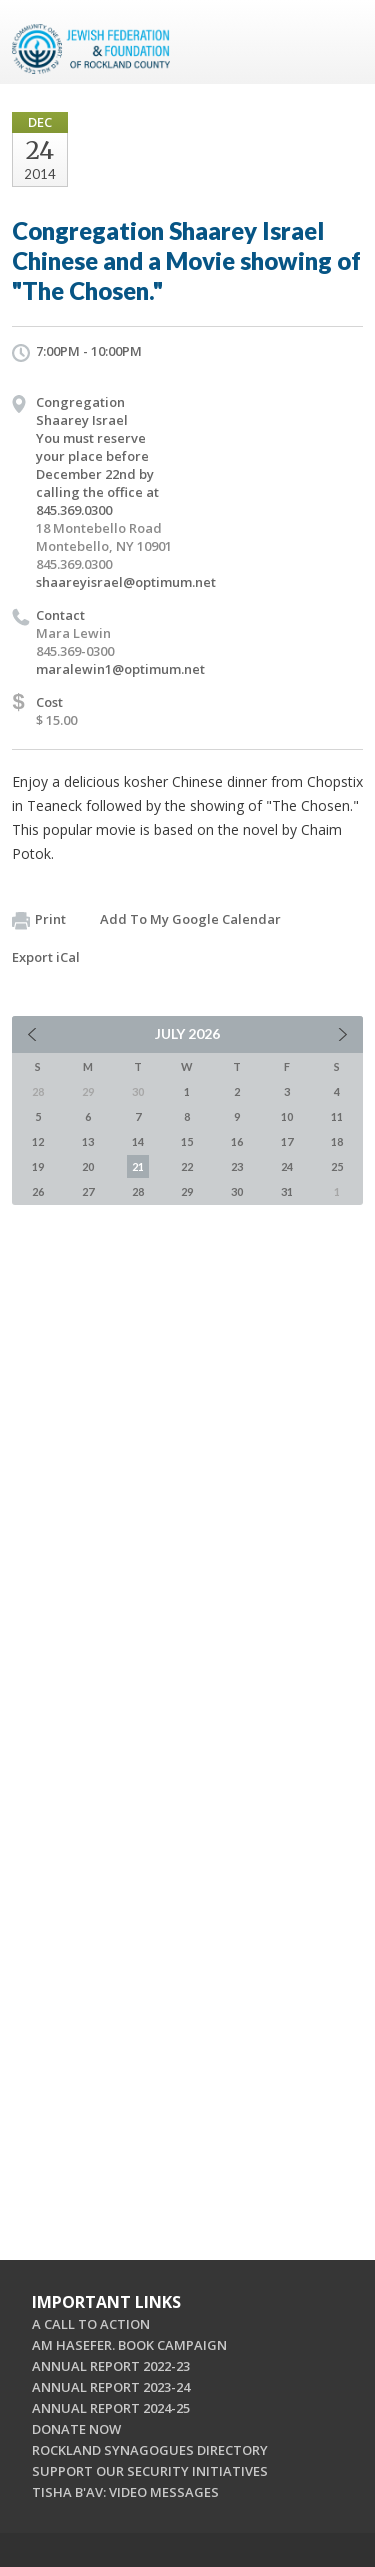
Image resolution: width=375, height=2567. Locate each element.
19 (38, 1166)
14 (138, 1141)
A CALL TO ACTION (91, 2324)
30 (237, 1191)
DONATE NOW (76, 2429)
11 (337, 1116)
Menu (340, 42)
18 (337, 1141)
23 (237, 1166)
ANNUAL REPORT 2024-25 (111, 2408)
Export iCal (46, 957)
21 (138, 1166)
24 (287, 1166)
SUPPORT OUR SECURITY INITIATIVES (150, 2471)
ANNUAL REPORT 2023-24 (111, 2387)
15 (187, 1141)
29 (187, 1191)
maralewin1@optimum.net (120, 669)
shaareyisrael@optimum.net (126, 582)
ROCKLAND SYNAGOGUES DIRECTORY (150, 2450)
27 (88, 1191)
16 (237, 1141)
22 (187, 1166)
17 (287, 1141)
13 (88, 1141)
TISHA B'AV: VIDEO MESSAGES (125, 2492)
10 (287, 1116)
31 (287, 1191)
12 (38, 1141)
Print (39, 920)
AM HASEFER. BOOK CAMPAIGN (129, 2345)
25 (337, 1166)
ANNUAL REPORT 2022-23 (111, 2366)
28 (138, 1191)
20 (88, 1166)
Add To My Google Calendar (190, 919)
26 (38, 1191)
